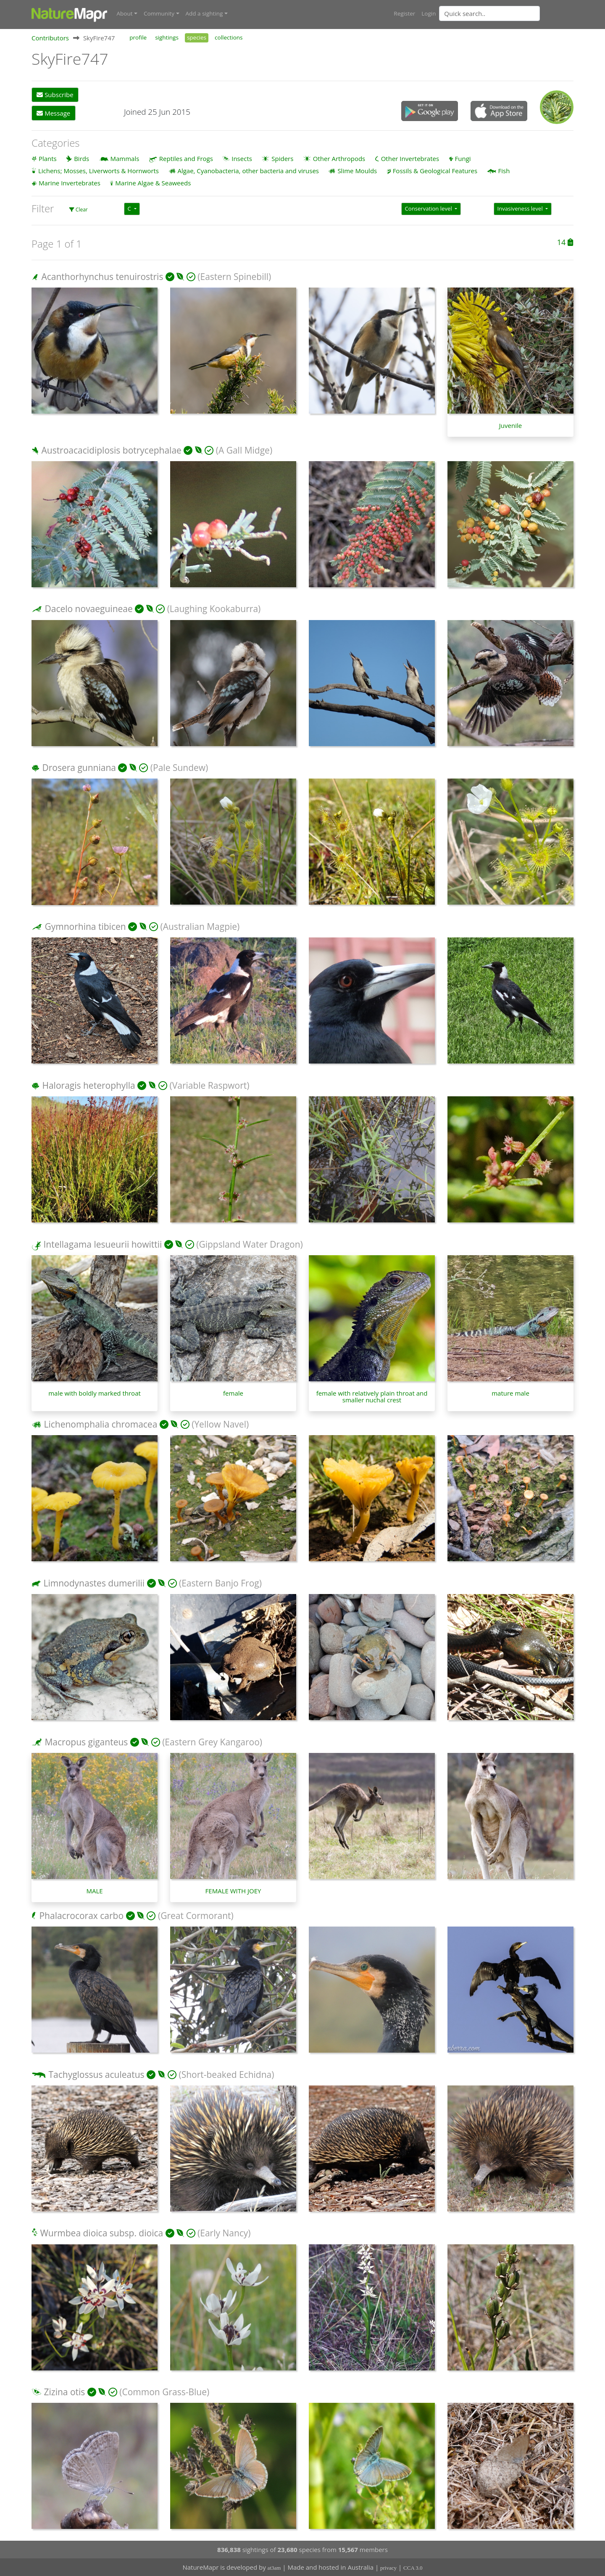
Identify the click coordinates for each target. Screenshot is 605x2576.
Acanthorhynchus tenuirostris (102, 276)
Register (404, 13)
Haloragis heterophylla (88, 1085)
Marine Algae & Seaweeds (153, 182)
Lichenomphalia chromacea (100, 1424)
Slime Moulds (357, 170)
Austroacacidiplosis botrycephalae (111, 450)
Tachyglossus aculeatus (96, 2074)
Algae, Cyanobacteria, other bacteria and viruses (248, 170)
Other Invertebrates (410, 158)
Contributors (50, 37)
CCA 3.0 (413, 2568)
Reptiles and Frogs (186, 158)
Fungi (463, 158)
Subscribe (55, 94)
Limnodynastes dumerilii (94, 1583)
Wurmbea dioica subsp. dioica (101, 2233)
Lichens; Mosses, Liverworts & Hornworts (98, 170)
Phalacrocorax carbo (81, 1915)
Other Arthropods (339, 158)
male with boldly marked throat (94, 1392)
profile (138, 37)
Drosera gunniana (79, 767)
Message (53, 112)
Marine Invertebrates (69, 182)
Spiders (282, 158)
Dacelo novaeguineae (88, 609)
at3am (274, 2568)
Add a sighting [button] (204, 13)
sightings (167, 37)
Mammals (124, 158)
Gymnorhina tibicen (85, 926)
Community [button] (159, 13)
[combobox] (506, 13)
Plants (48, 158)
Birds (81, 158)
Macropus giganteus (86, 1741)
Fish (504, 170)
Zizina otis (64, 2391)
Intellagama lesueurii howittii (102, 1244)
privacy (388, 2568)
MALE (94, 1891)
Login (428, 13)
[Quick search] (489, 13)
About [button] (125, 13)
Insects (241, 158)
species (196, 37)
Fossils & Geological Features (435, 170)
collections (229, 37)
